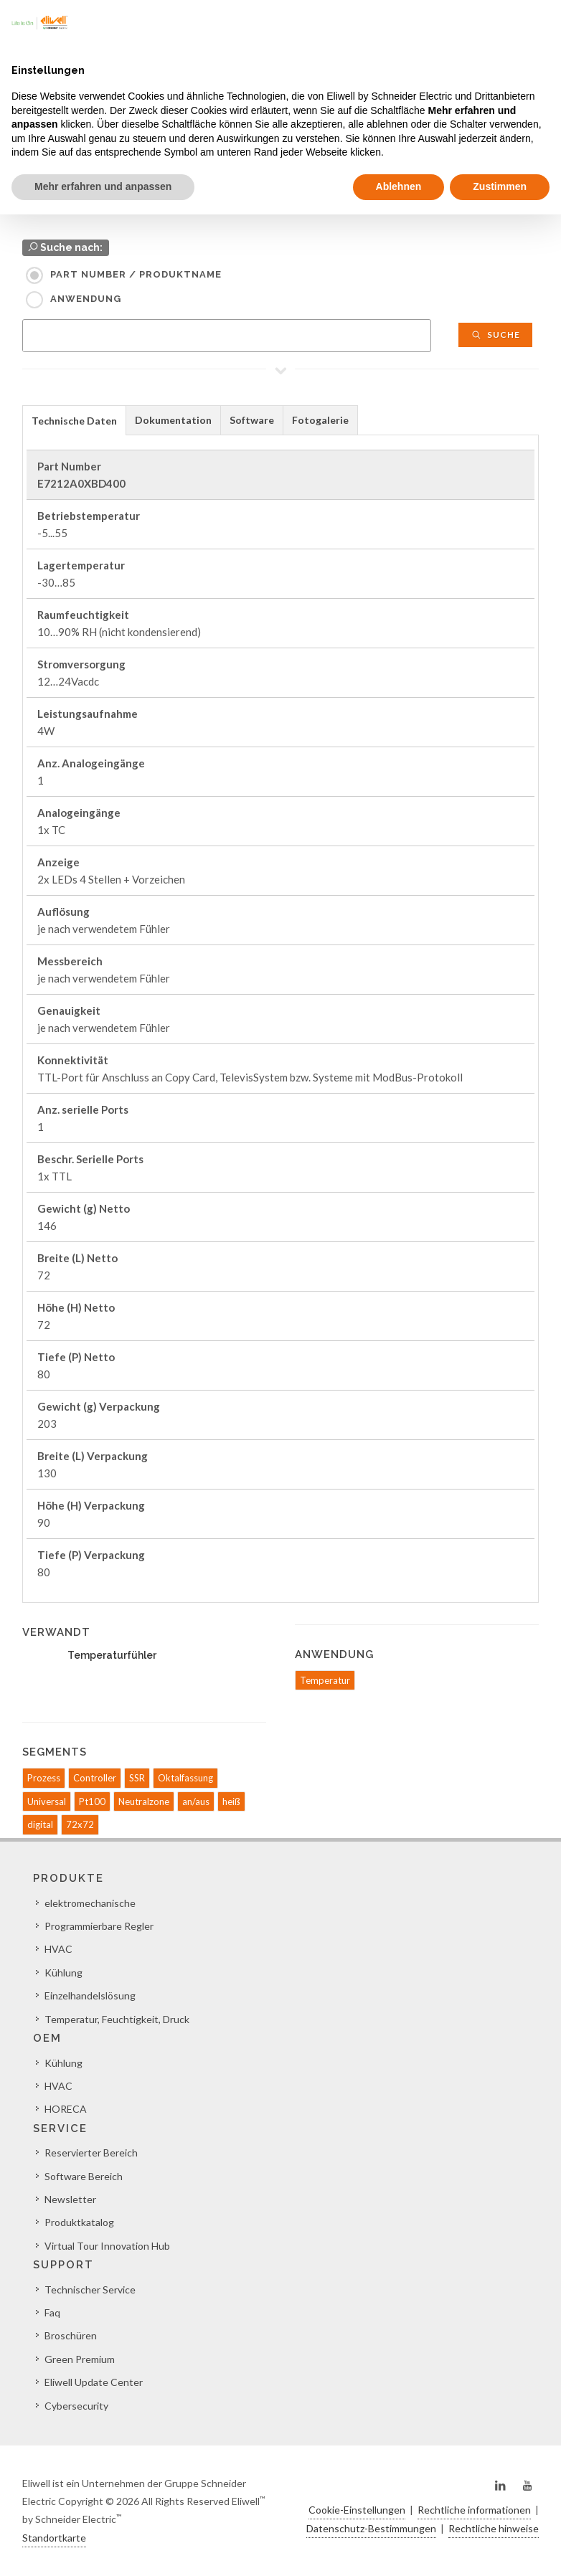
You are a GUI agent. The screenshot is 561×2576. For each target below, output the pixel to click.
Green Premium (79, 2359)
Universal (46, 1801)
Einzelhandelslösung (90, 1995)
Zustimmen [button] (500, 186)
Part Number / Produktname (136, 274)
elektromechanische (90, 1903)
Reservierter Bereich (91, 2152)
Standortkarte (54, 2538)
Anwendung (85, 298)
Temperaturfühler (111, 1655)
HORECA (65, 2109)
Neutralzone (143, 1801)
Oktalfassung (185, 1778)
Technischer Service (90, 2289)
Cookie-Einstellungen (356, 2510)
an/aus (195, 1801)
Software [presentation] (252, 420)
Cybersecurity (76, 2406)
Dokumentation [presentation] (173, 420)
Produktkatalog (79, 2222)
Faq (52, 2312)
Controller (94, 1778)
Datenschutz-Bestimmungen (371, 2528)
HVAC (58, 1949)
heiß (231, 1801)
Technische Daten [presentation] (74, 421)
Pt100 (92, 1801)
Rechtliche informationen (474, 2510)
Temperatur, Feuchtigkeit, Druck (116, 2019)
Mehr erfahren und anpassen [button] (102, 186)
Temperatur (325, 1680)
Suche (495, 334)
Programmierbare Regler (99, 1926)
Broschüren (70, 2335)
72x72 (80, 1824)
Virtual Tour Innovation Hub (107, 2246)
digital (40, 1824)
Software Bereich (83, 2176)
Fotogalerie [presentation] (320, 420)
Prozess (43, 1778)
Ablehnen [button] (399, 186)
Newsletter (70, 2199)
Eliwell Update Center (93, 2382)
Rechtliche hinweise (493, 2528)
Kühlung (63, 1972)
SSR (137, 1778)
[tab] (74, 420)
